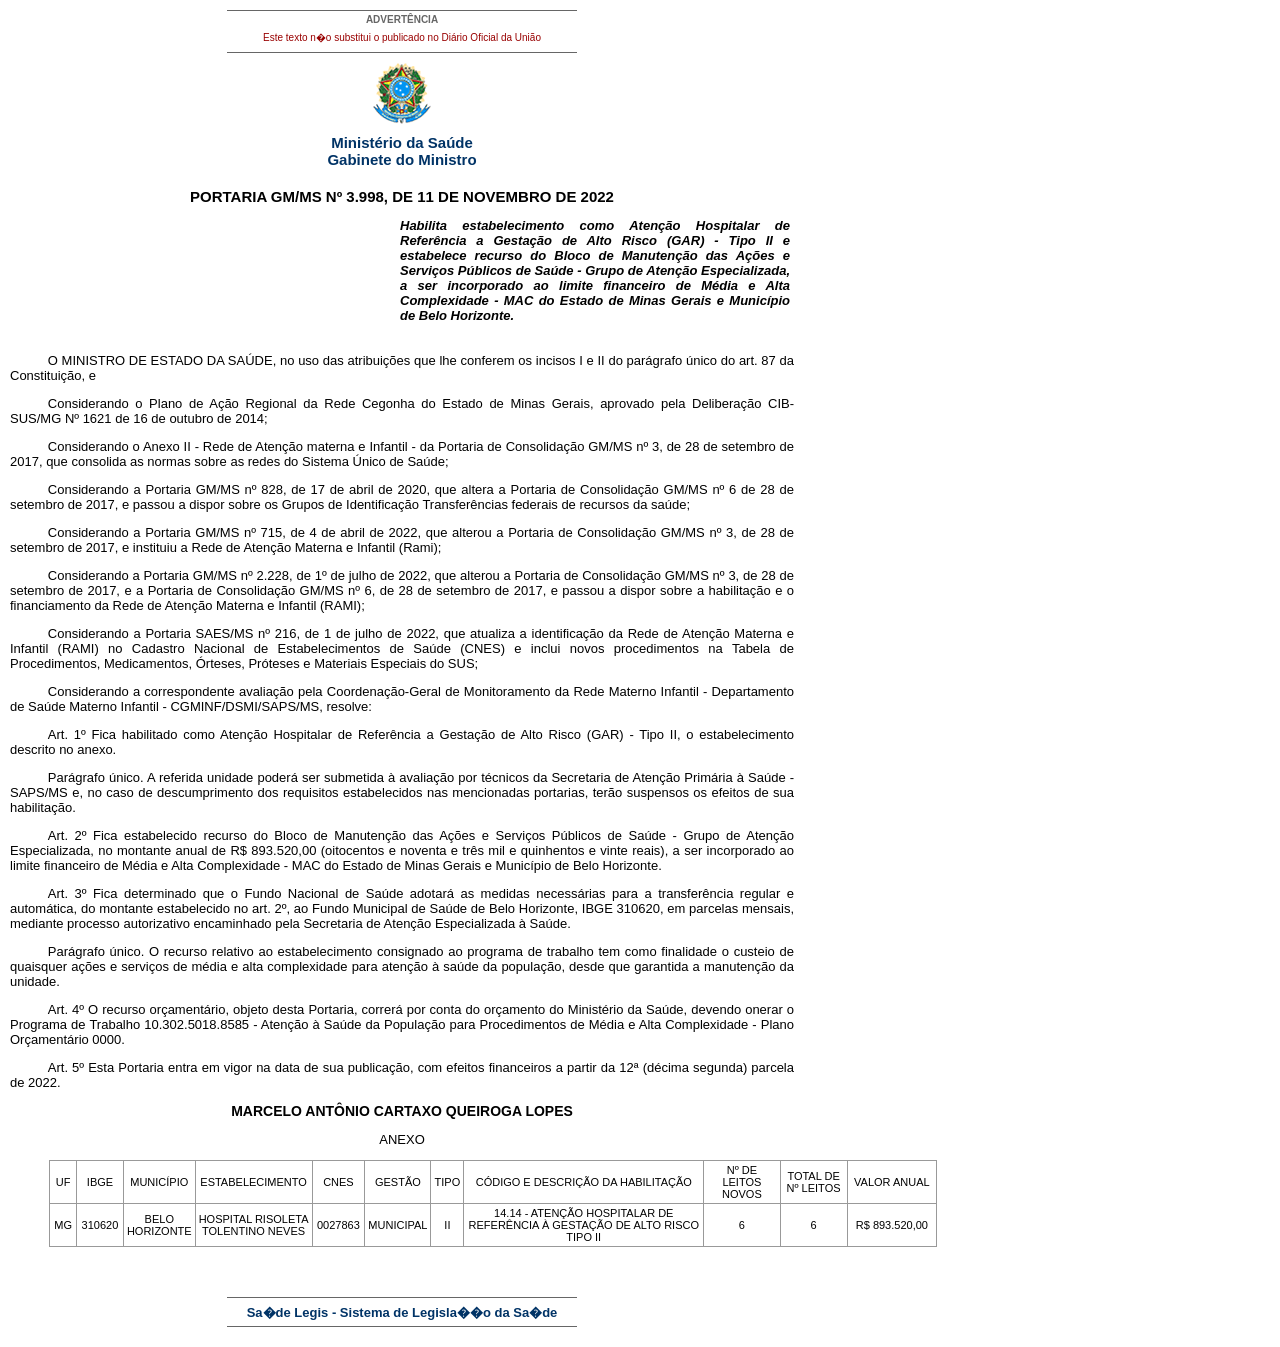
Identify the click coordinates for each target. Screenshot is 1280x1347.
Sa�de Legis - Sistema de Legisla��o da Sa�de (402, 1312)
